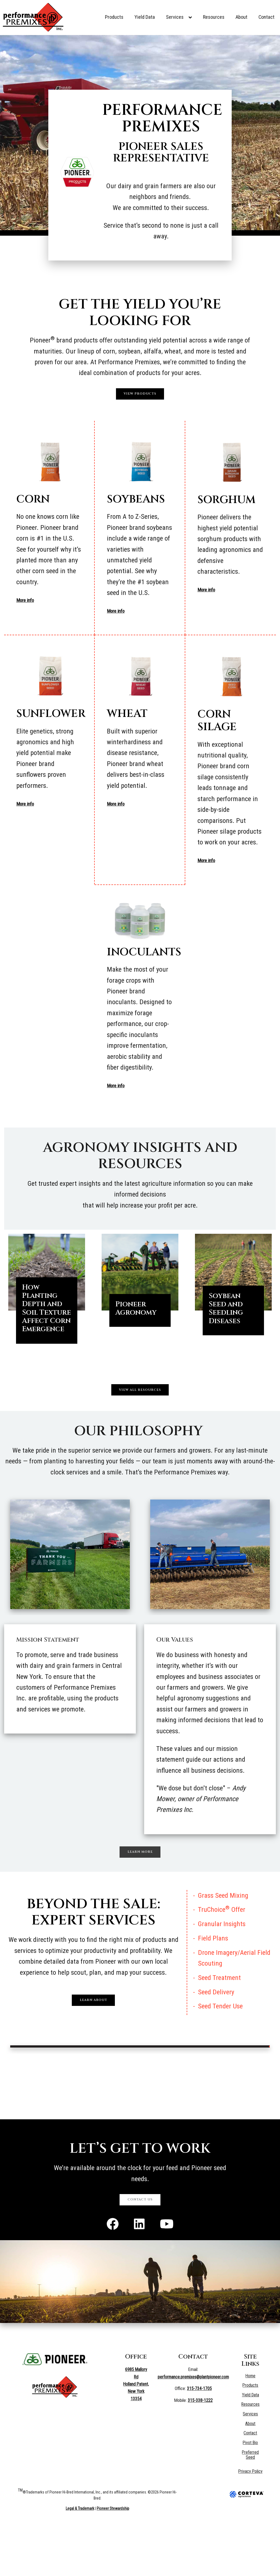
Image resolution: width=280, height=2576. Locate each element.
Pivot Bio (251, 2490)
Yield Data (144, 17)
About (241, 17)
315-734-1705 (199, 2437)
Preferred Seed (251, 2503)
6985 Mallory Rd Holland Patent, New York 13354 (136, 2432)
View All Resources (140, 1418)
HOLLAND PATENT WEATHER (140, 2121)
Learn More (140, 1889)
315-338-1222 (200, 2449)
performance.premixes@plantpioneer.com (193, 2425)
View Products (140, 398)
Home (250, 2424)
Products (114, 17)
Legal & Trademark (80, 2556)
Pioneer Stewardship (113, 2556)
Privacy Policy (250, 2519)
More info (29, 608)
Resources (213, 17)
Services (179, 17)
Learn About (93, 2041)
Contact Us (140, 2244)
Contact (266, 17)
